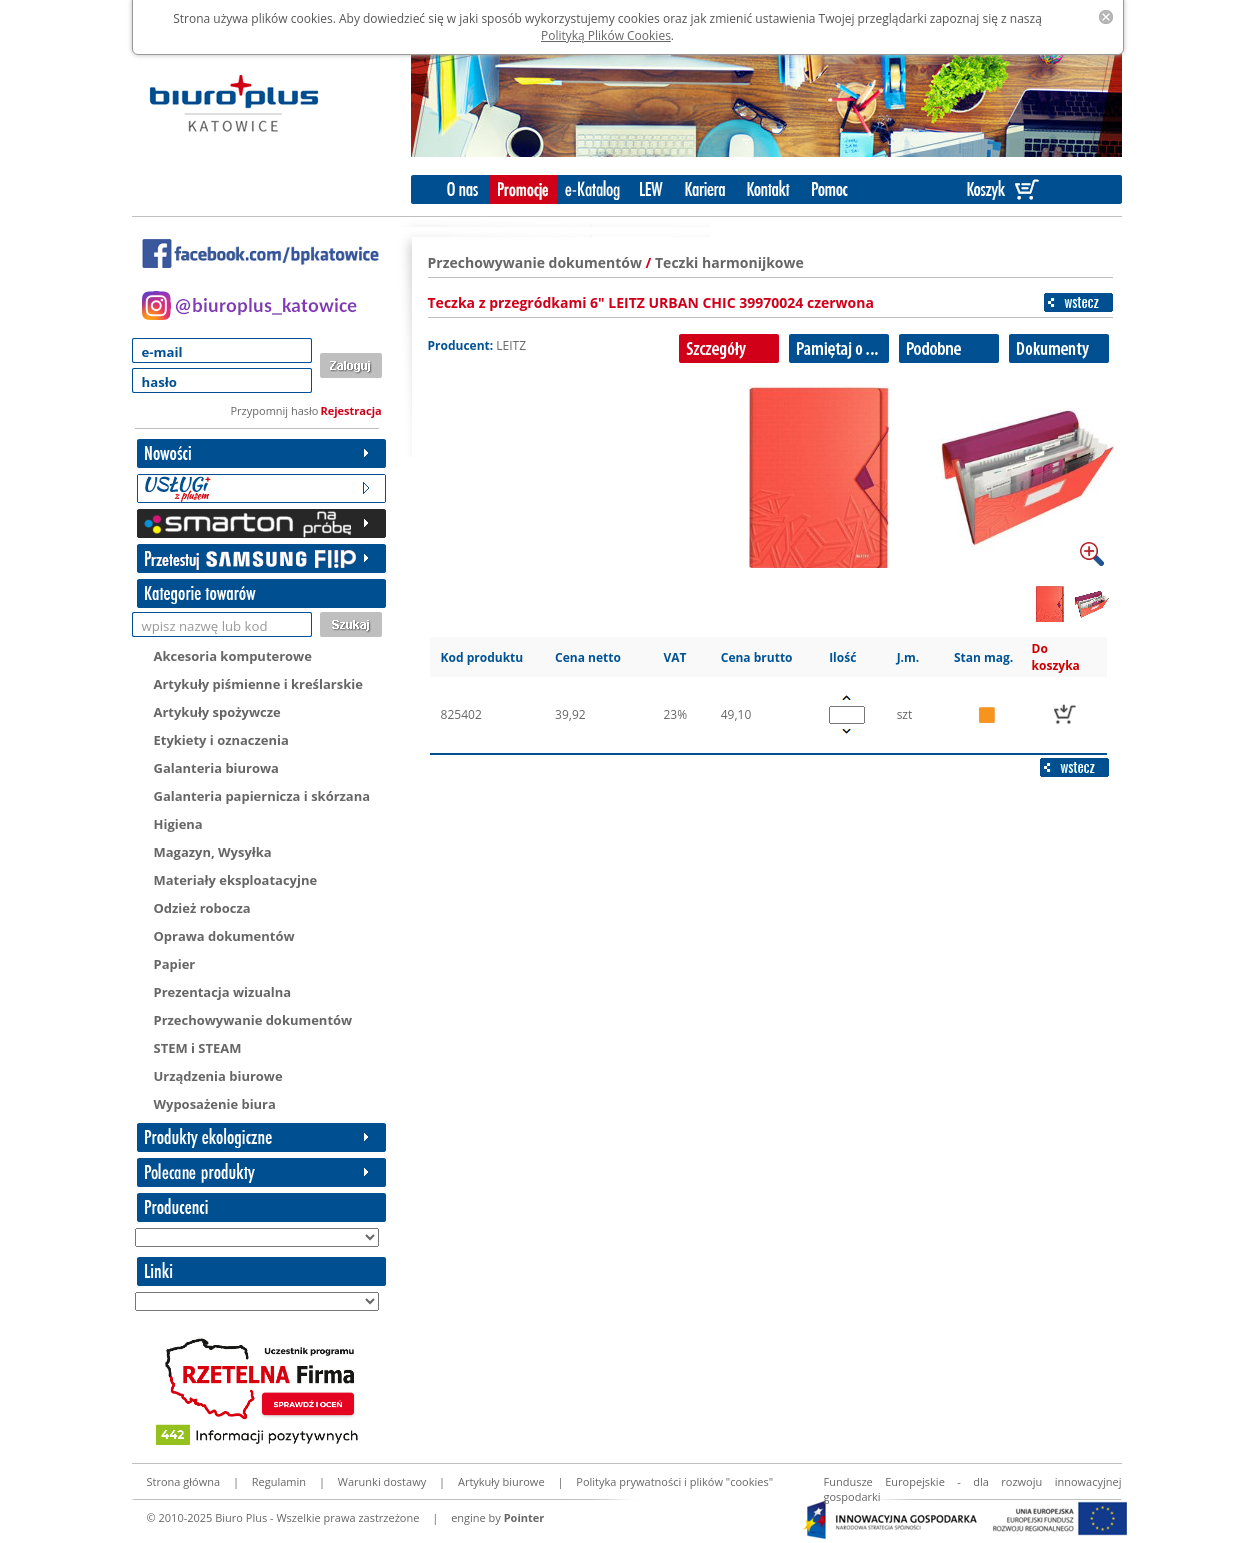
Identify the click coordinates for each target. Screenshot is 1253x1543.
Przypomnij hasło (275, 410)
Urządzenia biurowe (218, 1076)
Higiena (178, 824)
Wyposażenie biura (215, 1104)
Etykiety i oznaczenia (221, 740)
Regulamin (279, 1481)
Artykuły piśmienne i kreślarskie (258, 684)
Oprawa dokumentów (224, 936)
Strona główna (184, 1481)
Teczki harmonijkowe (729, 262)
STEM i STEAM (198, 1048)
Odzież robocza (202, 908)
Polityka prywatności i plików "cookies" (674, 1481)
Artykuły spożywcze (217, 712)
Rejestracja (351, 410)
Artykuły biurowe (501, 1481)
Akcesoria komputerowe (233, 656)
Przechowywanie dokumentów (253, 1020)
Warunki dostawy (382, 1481)
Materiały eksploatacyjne (236, 880)
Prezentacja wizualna (223, 992)
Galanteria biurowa (216, 768)
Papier (175, 964)
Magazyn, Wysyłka (213, 852)
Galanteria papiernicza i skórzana (262, 796)
